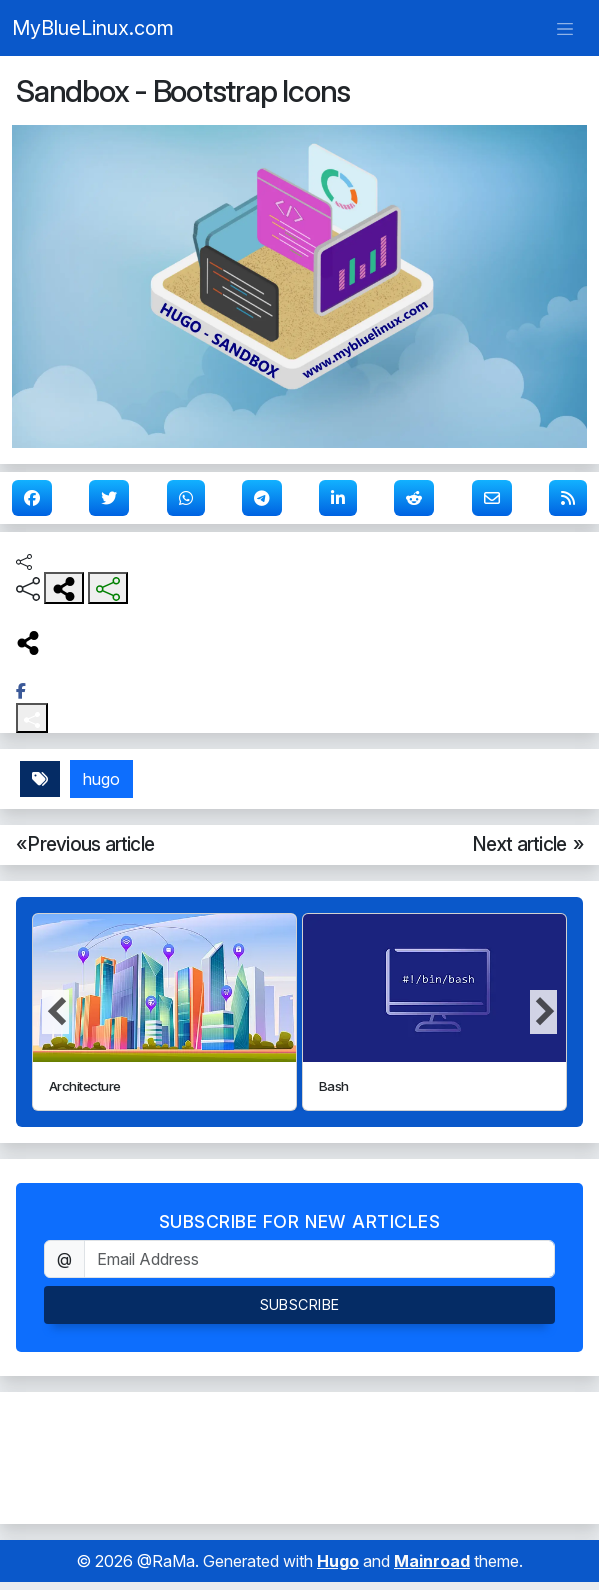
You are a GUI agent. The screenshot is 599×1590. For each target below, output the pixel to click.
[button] (543, 1012)
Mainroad (432, 1561)
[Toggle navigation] (565, 28)
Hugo (338, 1561)
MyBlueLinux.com (93, 28)
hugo (101, 779)
